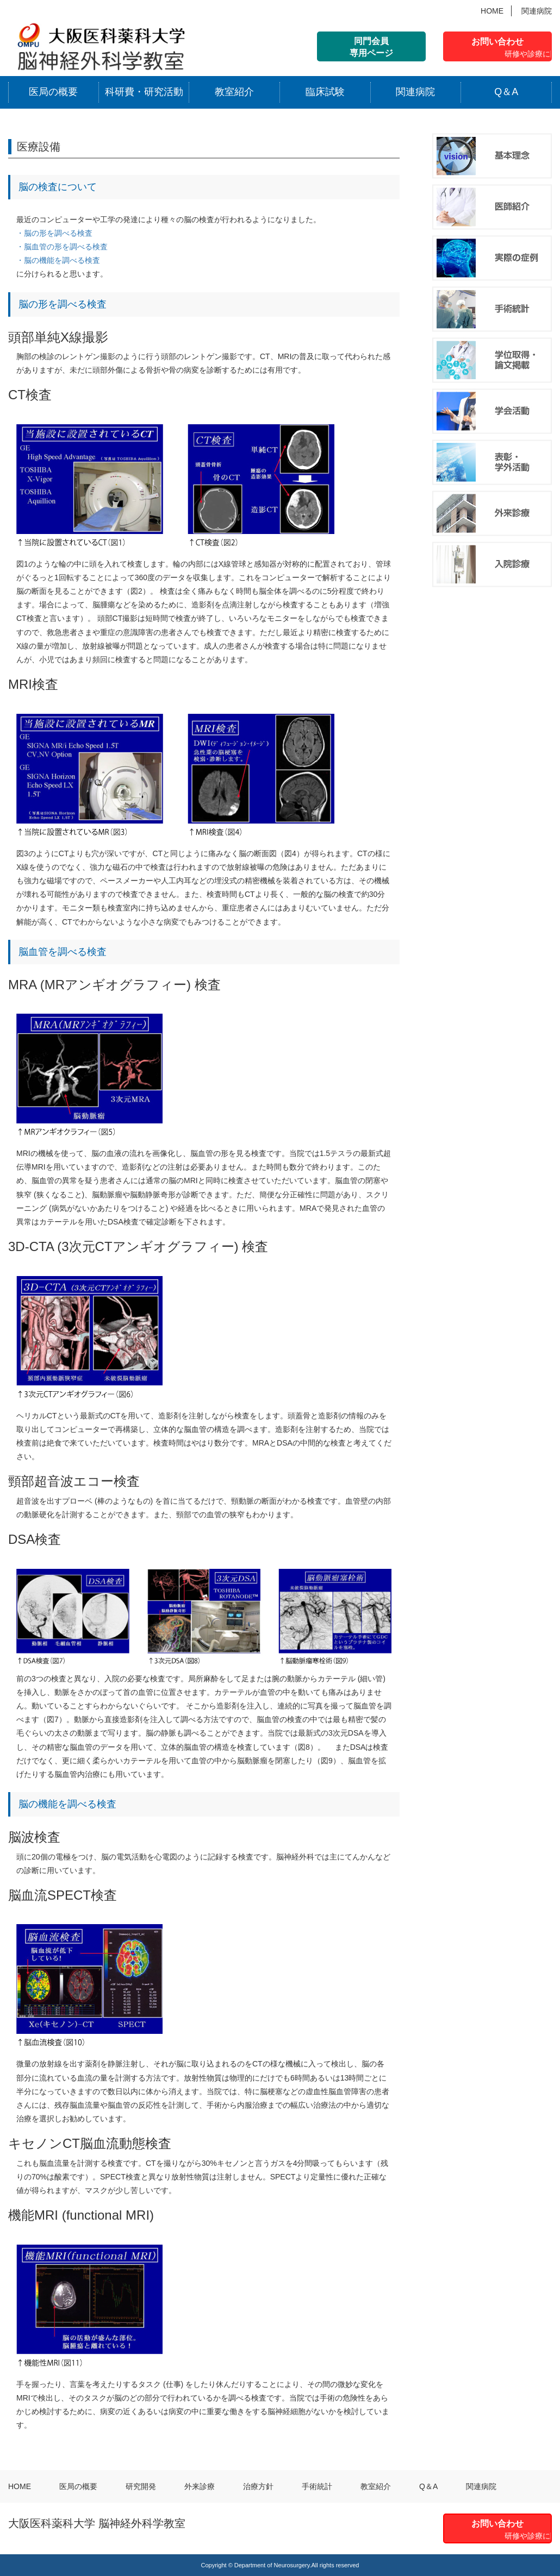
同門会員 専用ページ (371, 47)
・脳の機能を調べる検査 (58, 260)
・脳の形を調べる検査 (54, 233)
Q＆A (506, 91)
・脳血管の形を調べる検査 (62, 246)
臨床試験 (325, 91)
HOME (492, 11)
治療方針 (258, 2486)
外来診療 (199, 2486)
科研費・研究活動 (144, 91)
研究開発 (141, 2486)
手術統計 (317, 2486)
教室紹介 (234, 91)
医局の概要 (53, 91)
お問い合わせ (511, 48)
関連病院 (536, 11)
